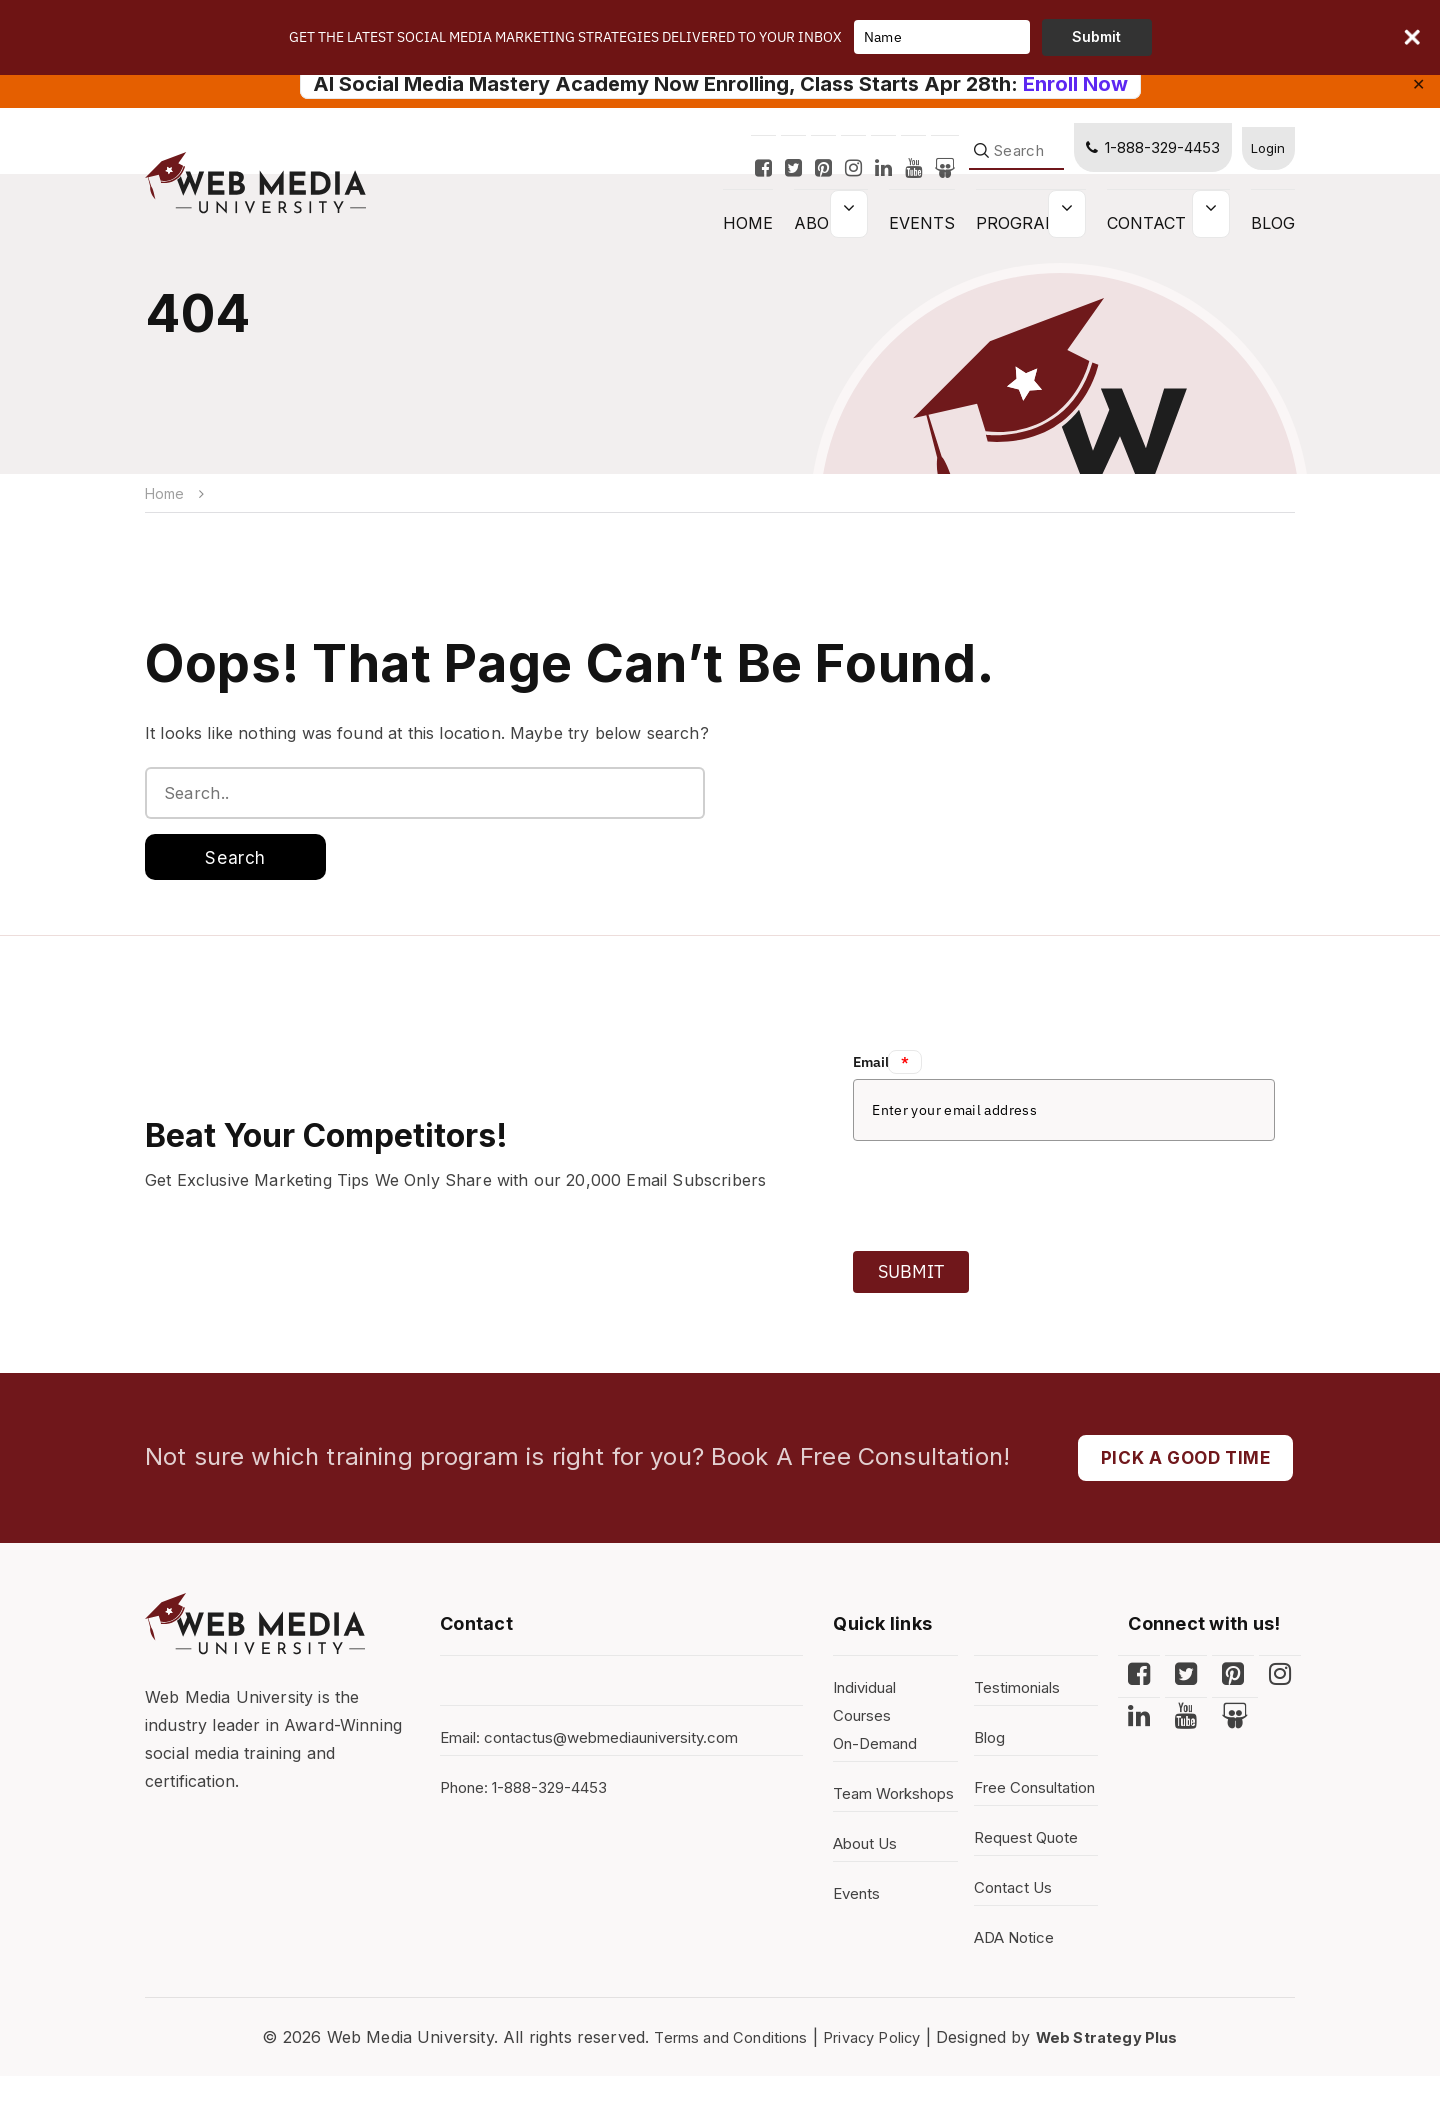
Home (166, 493)
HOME (748, 238)
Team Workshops (876, 1817)
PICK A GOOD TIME (1179, 1465)
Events (922, 238)
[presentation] (1005, 1196)
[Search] (1007, 166)
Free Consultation (1021, 1811)
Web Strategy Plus (1121, 2074)
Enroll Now (1075, 84)
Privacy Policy (874, 2074)
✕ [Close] (1418, 84)
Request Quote (1030, 1875)
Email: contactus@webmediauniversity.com (602, 1747)
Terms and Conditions (719, 2074)
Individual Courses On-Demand (879, 1725)
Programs (1023, 238)
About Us (869, 1881)
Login (1264, 162)
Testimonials (1020, 1697)
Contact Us (1161, 238)
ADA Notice (1018, 1975)
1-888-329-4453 (1144, 162)
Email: (887, 1068)
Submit (911, 1277)
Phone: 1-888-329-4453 (532, 1797)
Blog (1273, 238)
